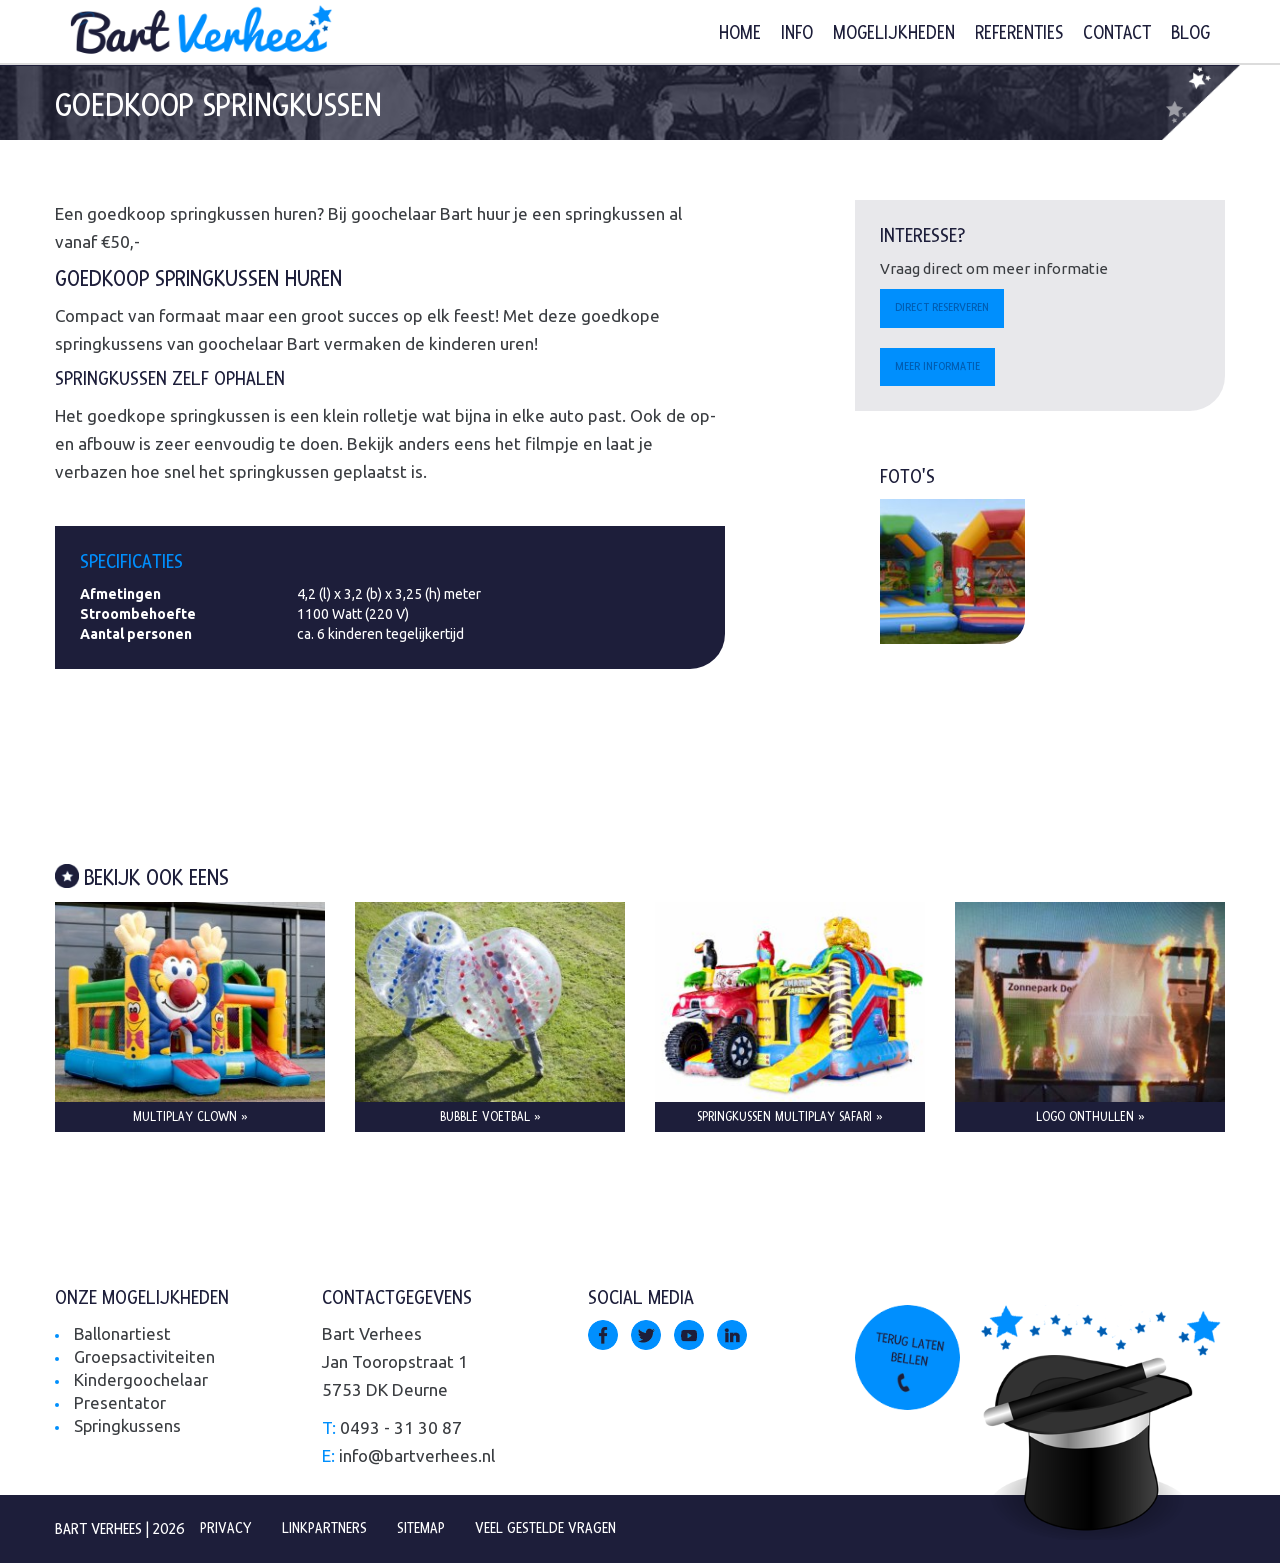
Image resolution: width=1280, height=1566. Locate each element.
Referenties (1019, 33)
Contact (1117, 33)
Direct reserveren (946, 309)
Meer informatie (941, 369)
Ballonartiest (123, 1336)
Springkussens (128, 1428)
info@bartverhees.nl (417, 1458)
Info (797, 33)
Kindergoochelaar (141, 1382)
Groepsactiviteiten (145, 1359)
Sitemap (428, 1531)
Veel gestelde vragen (555, 1531)
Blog (1190, 33)
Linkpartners (328, 1531)
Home (740, 33)
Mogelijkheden (894, 33)
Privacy (227, 1531)
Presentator (120, 1405)
